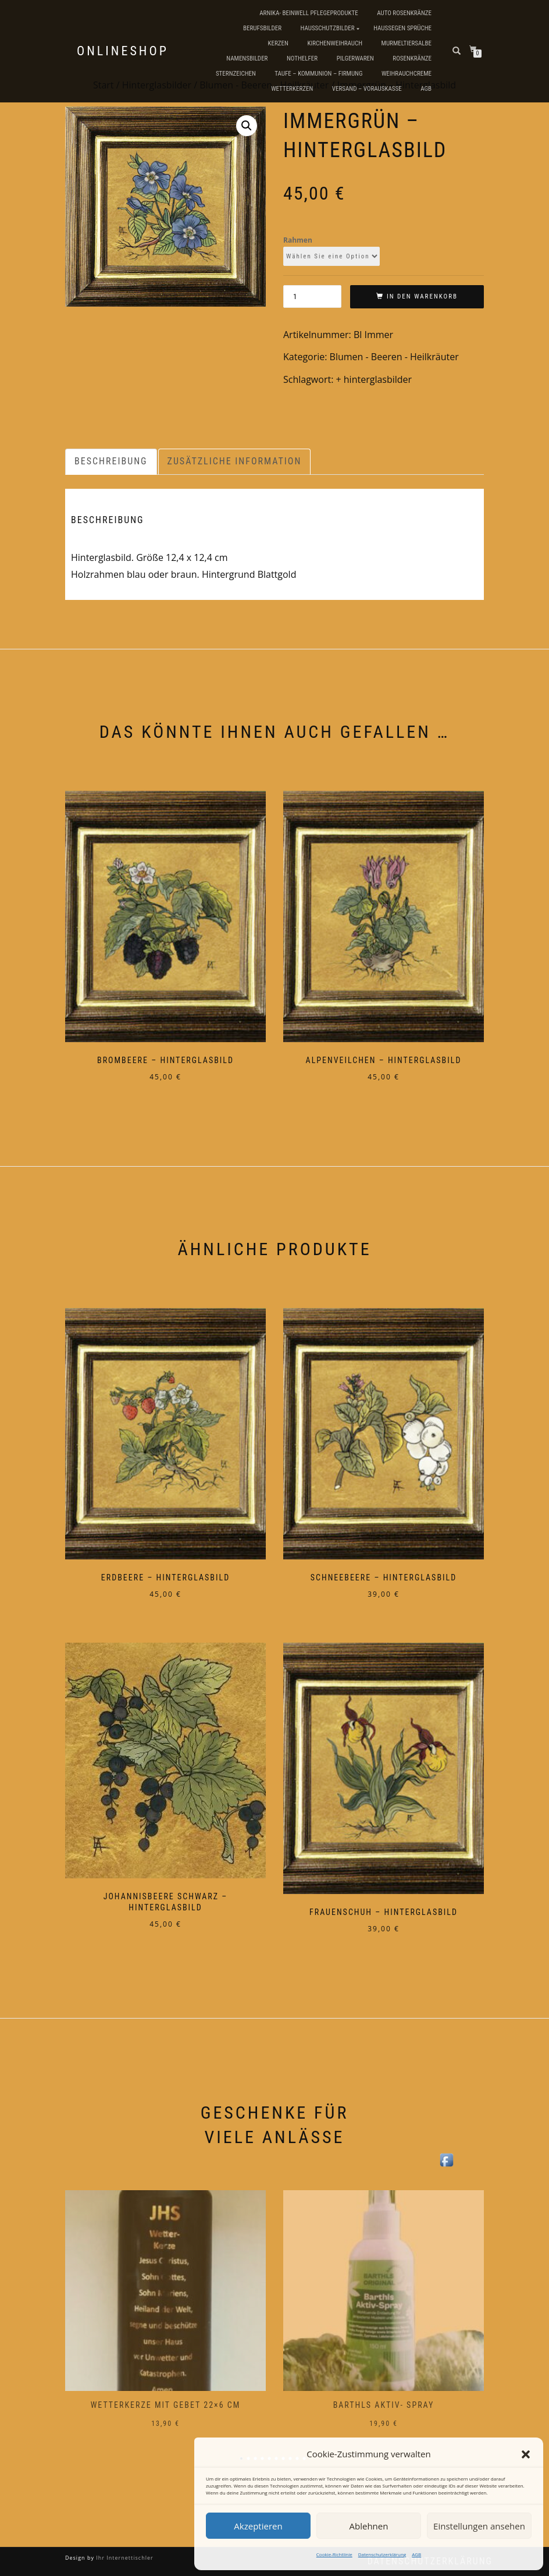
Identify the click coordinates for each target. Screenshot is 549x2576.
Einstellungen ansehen (479, 2526)
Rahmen (297, 240)
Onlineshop (123, 51)
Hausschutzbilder (328, 28)
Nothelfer (302, 58)
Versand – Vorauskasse (367, 89)
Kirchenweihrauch (334, 43)
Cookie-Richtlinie (334, 2554)
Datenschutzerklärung (382, 2554)
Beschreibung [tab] (111, 461)
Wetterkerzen (292, 89)
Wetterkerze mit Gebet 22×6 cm (166, 2405)
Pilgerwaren (355, 58)
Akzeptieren (258, 2526)
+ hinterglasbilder (374, 379)
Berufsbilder (262, 28)
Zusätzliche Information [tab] (234, 461)
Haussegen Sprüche (402, 28)
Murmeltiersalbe (407, 43)
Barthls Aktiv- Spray (383, 2405)
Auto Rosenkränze (404, 13)
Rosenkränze (412, 58)
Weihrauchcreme (407, 73)
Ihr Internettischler (124, 2557)
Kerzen (278, 43)
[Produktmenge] (312, 296)
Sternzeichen (236, 73)
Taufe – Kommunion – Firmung (318, 73)
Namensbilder (247, 58)
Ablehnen (369, 2526)
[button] (526, 2454)
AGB (416, 2554)
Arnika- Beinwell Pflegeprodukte (308, 13)
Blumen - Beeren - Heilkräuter (394, 356)
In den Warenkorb (422, 296)
